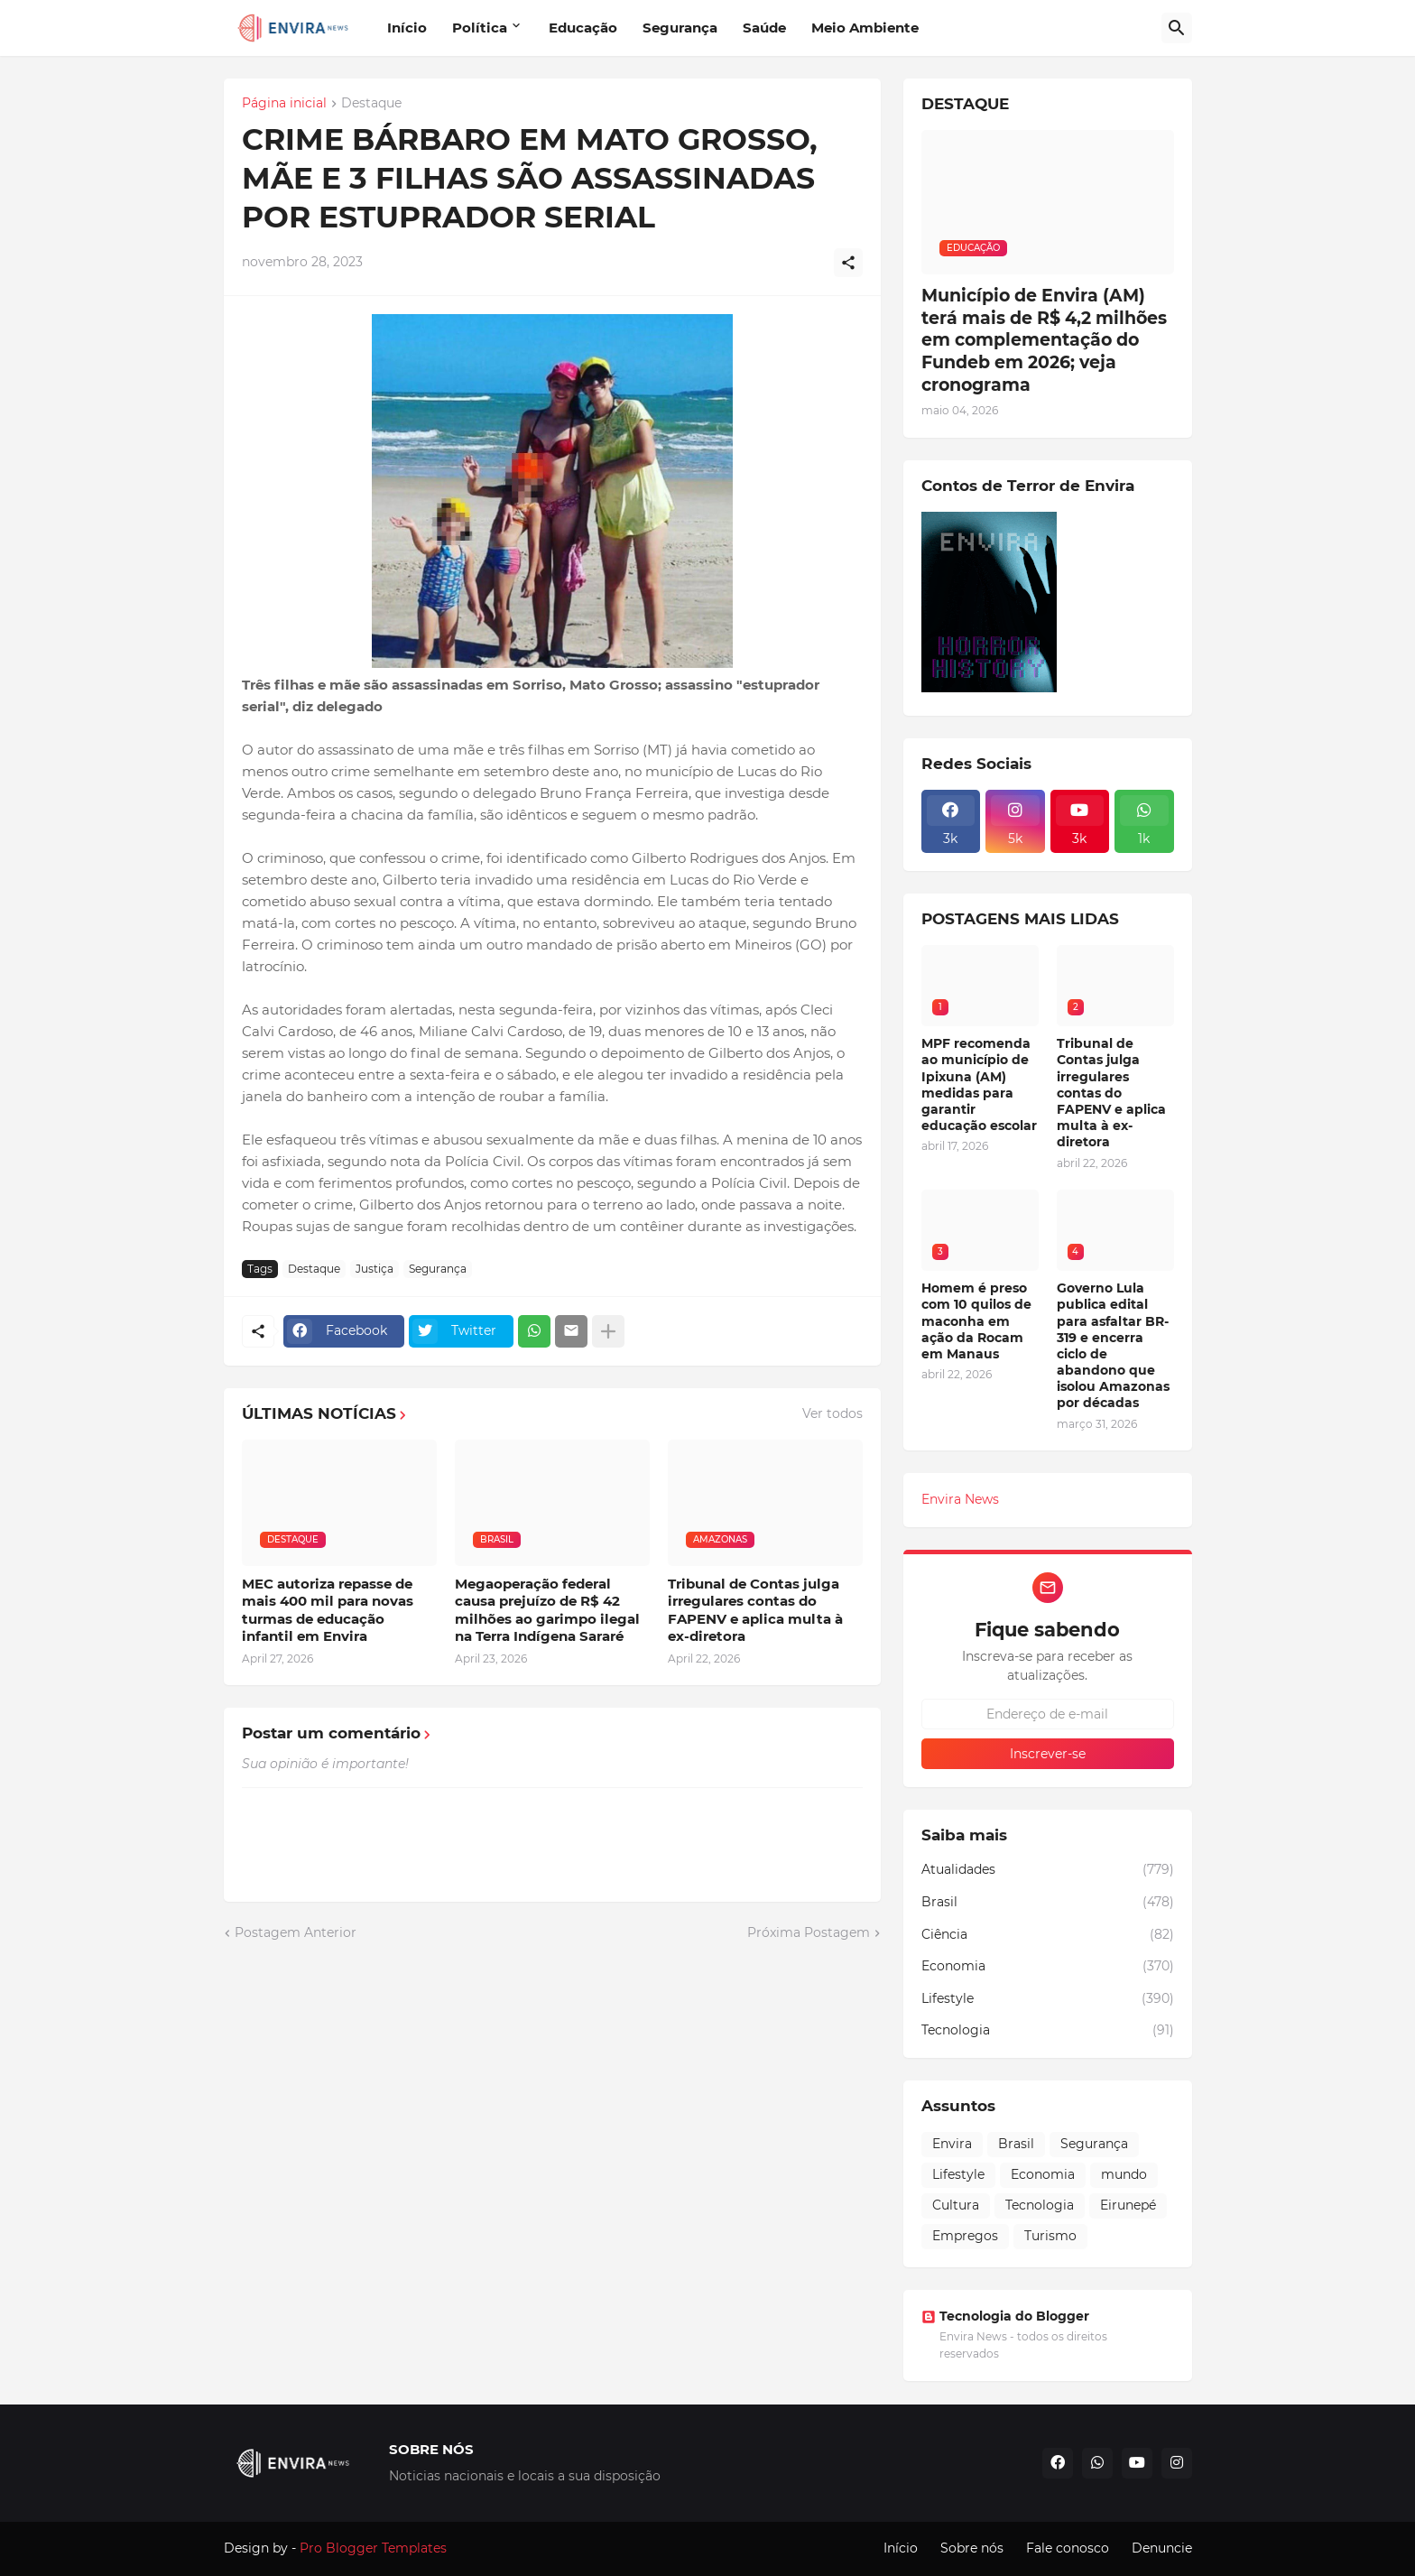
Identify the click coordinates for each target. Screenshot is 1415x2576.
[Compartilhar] (848, 262)
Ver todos (832, 1413)
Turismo (1050, 2236)
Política (479, 27)
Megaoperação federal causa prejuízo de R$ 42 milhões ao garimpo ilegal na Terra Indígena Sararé (547, 1610)
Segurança (680, 27)
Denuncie (1162, 2548)
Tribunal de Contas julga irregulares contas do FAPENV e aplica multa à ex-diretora (755, 1610)
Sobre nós (971, 2548)
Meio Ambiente (865, 27)
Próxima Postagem (808, 1932)
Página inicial (284, 104)
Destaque (371, 104)
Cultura (955, 2205)
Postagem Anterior (295, 1932)
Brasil (1047, 1903)
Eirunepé (1128, 2205)
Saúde (764, 27)
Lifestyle (1047, 1999)
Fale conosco (1067, 2548)
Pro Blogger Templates (373, 2548)
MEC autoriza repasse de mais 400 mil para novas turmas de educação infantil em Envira (327, 1610)
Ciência (1047, 1935)
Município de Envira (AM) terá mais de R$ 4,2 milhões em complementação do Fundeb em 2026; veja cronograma (1044, 340)
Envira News (960, 1499)
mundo (1124, 2174)
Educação (583, 27)
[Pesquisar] (1176, 28)
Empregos (965, 2236)
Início (407, 27)
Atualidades (1047, 1870)
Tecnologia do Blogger (1005, 2316)
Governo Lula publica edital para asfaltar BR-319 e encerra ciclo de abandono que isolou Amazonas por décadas (1113, 1345)
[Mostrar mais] (608, 1331)
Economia (1047, 1967)
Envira (952, 2144)
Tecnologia (1047, 2031)
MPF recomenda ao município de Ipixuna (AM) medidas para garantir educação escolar (979, 1084)
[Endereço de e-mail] (1047, 1714)
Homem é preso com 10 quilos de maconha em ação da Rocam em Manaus (976, 1321)
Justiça (374, 1268)
